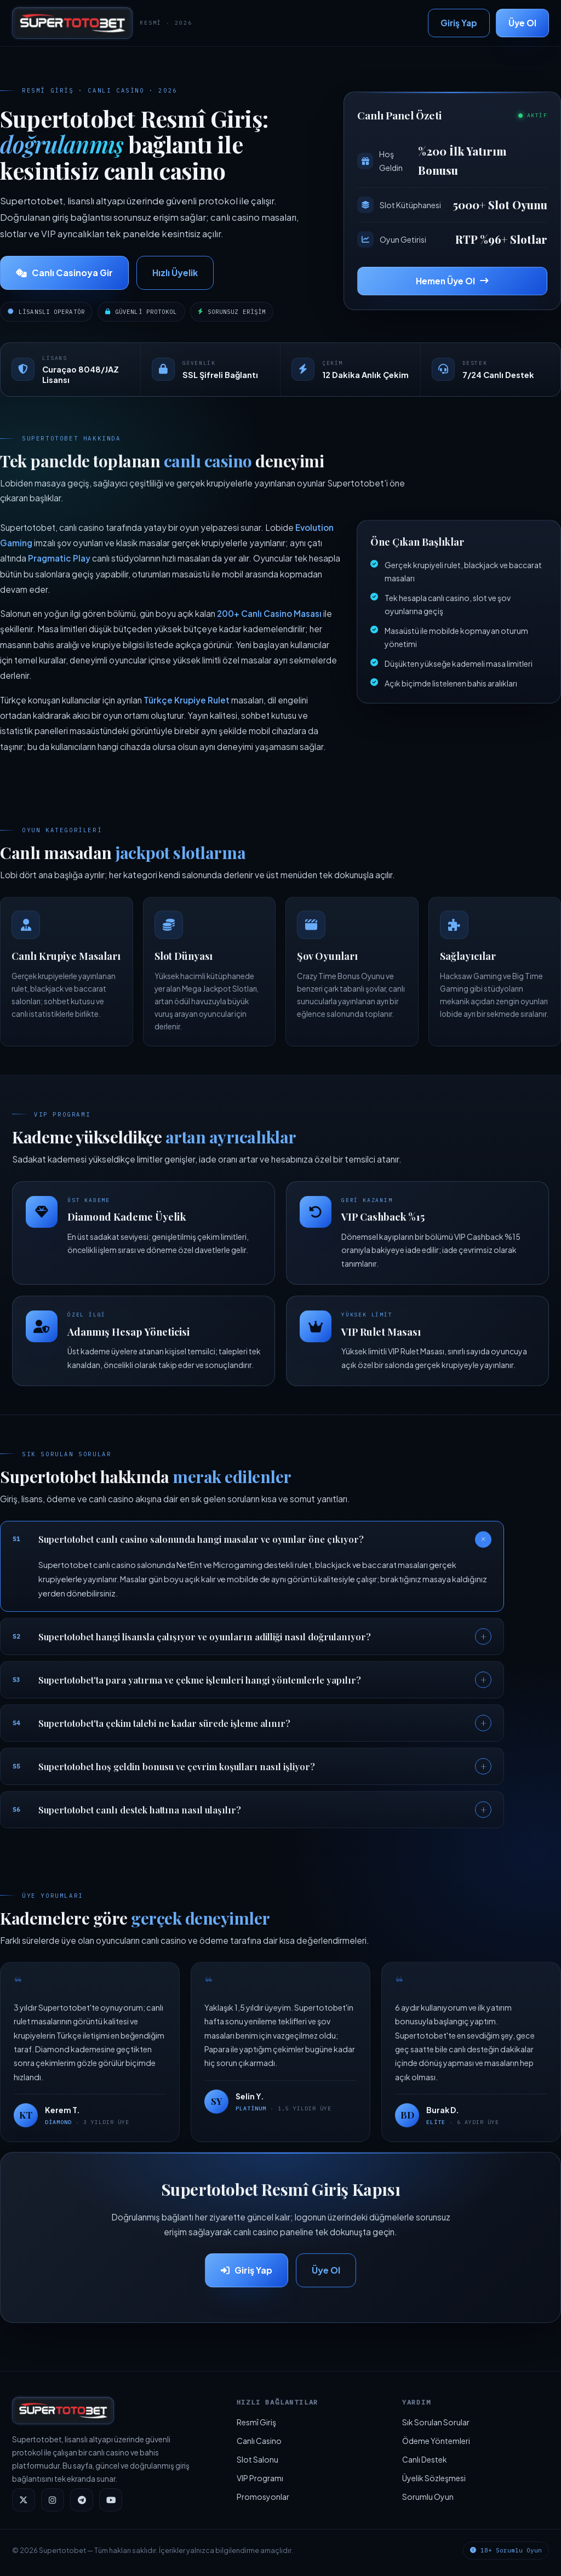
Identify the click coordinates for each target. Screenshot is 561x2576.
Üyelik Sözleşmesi (434, 2478)
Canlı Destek (424, 2459)
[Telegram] (81, 2499)
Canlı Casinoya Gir (64, 272)
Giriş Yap (458, 23)
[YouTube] (110, 2499)
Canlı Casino (259, 2441)
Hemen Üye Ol (452, 281)
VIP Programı (260, 2478)
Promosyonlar (263, 2496)
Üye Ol (522, 23)
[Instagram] (52, 2499)
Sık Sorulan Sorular (436, 2422)
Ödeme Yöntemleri (436, 2441)
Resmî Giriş (256, 2422)
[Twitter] (23, 2499)
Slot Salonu (257, 2459)
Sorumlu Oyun (428, 2496)
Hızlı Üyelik (175, 272)
